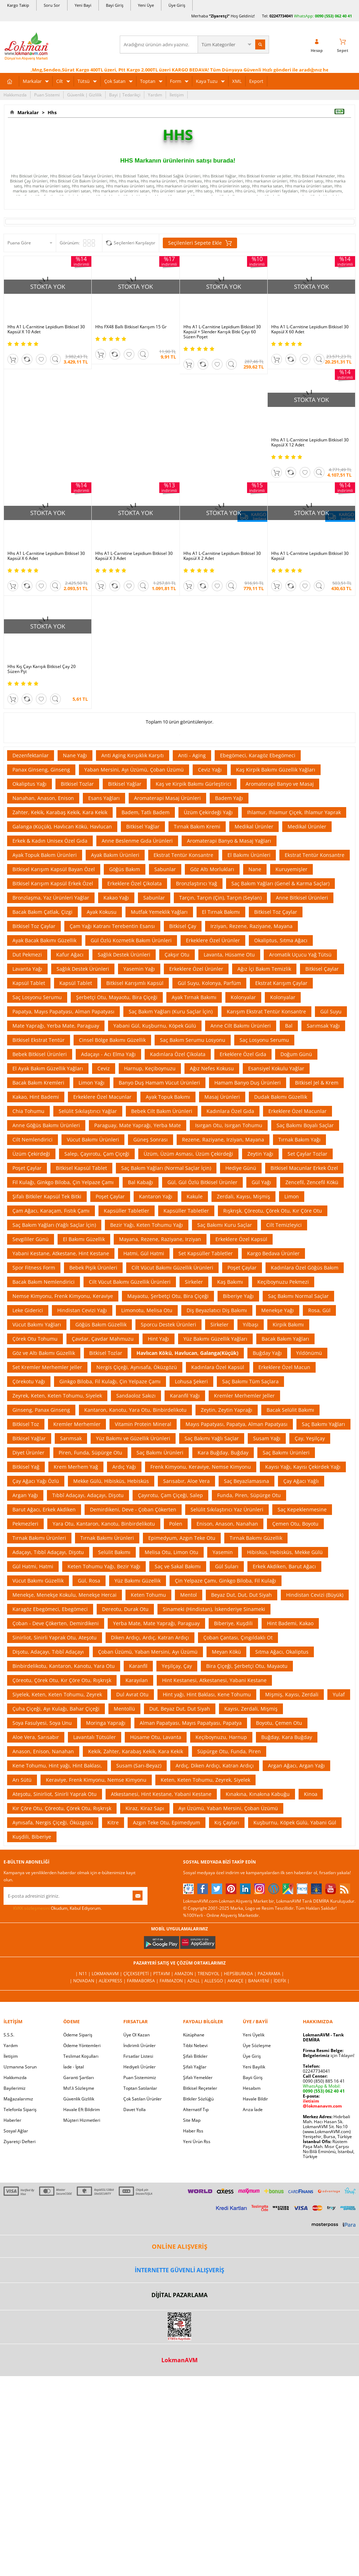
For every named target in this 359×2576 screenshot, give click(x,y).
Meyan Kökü (226, 1651)
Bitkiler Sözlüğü (198, 2099)
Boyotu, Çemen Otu (279, 1722)
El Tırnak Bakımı (221, 911)
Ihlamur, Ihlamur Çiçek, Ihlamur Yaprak (294, 812)
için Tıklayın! (328, 2055)
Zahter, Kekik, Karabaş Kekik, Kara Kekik (59, 812)
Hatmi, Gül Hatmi (143, 1253)
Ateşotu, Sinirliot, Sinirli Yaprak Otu (54, 1794)
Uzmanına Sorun (20, 2067)
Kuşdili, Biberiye (31, 1836)
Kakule (195, 1196)
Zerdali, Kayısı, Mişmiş (243, 1196)
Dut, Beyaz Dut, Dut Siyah (179, 1708)
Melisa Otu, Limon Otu (171, 1552)
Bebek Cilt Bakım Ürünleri (161, 1111)
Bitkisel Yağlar (124, 783)
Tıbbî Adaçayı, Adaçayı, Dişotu (88, 1495)
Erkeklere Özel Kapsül (241, 1239)
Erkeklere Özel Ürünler (213, 940)
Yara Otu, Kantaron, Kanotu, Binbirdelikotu (104, 1523)
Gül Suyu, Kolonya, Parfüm (209, 983)
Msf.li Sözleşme (78, 2088)
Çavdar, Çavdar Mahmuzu (103, 1338)
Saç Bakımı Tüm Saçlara (250, 1381)
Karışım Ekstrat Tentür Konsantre (266, 1011)
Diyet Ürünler (28, 1452)
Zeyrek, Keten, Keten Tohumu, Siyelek (57, 1395)
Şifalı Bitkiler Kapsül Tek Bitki (46, 1196)
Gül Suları (227, 1566)
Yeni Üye (146, 5)
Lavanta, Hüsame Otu (229, 954)
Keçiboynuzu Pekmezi (283, 1281)
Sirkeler (194, 1281)
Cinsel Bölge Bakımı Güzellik (112, 1040)
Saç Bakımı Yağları (323, 1424)
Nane (254, 869)
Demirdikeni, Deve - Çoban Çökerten (133, 1509)
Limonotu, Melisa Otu (146, 1310)
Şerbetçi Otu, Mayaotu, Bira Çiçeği (116, 997)
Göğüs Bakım (124, 869)
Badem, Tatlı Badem (146, 812)
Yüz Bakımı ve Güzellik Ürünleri (133, 1438)
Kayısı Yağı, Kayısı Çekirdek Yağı (303, 1466)
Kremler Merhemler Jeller (244, 1395)
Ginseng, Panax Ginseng (41, 1409)
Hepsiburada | (241, 1974)
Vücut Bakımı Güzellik (38, 1580)
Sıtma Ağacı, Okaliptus (282, 1651)
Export (256, 81)
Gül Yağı (261, 1182)
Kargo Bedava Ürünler (273, 1253)
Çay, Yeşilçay (310, 1438)
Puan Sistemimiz (139, 2077)
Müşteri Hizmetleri (81, 2120)
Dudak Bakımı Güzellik (280, 1096)
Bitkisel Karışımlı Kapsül (135, 983)
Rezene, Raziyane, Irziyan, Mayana (223, 1139)
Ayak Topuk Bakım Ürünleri (44, 855)
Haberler (12, 2120)
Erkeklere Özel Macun (284, 1367)
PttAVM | (164, 1974)
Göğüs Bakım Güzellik (101, 1324)
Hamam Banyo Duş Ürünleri (247, 1082)
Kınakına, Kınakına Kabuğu (258, 1794)
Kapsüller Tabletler (126, 1210)
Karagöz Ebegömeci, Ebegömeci (50, 1609)
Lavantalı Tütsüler (94, 1737)
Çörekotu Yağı (28, 1381)
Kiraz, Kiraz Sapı (144, 1808)
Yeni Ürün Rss (196, 2141)
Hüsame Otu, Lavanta (155, 1737)
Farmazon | (173, 1981)
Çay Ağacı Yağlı (301, 1481)
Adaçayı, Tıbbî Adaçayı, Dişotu (48, 1552)
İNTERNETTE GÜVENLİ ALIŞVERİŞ (179, 2270)
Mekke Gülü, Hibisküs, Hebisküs (111, 1481)
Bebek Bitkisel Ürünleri (39, 1054)
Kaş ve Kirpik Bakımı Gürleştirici (193, 783)
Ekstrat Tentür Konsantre (183, 855)
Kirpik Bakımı (288, 1324)
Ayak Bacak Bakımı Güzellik (44, 940)
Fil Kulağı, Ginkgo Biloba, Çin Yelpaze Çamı (63, 1182)
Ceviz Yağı (210, 769)
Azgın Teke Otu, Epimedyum (166, 1822)
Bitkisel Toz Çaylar (275, 911)
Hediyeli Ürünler (139, 2067)
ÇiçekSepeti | (138, 1974)
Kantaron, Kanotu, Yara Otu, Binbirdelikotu (135, 1409)
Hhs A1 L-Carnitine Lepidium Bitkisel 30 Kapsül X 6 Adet (46, 556)
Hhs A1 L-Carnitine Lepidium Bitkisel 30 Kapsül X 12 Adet (310, 442)
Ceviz (103, 1068)
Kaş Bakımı (230, 1281)
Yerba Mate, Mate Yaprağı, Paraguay (156, 1623)
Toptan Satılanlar (140, 2088)
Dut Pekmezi (27, 954)
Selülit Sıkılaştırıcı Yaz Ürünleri (227, 1509)
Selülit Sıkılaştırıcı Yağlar (88, 1111)
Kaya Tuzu (207, 81)
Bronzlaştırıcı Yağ (196, 883)
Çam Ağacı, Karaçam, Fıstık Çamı (51, 1210)
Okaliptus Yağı (29, 783)
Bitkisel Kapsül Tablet (81, 1168)
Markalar (32, 81)
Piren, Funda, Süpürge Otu (90, 1452)
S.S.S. (9, 2035)
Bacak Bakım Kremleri (38, 1082)
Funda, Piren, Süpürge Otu (249, 1495)
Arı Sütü (22, 1779)
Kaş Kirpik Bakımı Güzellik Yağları (275, 769)
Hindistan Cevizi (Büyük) (314, 1594)
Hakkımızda (15, 95)
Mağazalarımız (18, 2099)
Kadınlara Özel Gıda (230, 1111)
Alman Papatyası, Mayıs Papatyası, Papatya (191, 1722)
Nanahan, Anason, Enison (43, 798)
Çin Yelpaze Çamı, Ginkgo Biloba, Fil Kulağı (225, 1580)
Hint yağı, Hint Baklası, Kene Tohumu (207, 1694)
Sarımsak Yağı (323, 1025)
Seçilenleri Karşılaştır (134, 243)
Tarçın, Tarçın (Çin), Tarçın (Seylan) (220, 897)
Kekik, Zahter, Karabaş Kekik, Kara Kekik (135, 1751)
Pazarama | (271, 1974)
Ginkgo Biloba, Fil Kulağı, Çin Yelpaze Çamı (110, 1381)
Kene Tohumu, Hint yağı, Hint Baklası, (57, 1765)
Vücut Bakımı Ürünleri (93, 1139)
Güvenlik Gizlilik (78, 2099)
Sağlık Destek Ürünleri (124, 954)
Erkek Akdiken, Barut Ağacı (284, 1566)
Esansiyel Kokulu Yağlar (276, 1068)
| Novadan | (84, 1981)
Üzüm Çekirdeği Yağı (208, 812)
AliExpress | (113, 1981)
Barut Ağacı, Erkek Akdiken (44, 1509)
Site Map (191, 2120)
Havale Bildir (255, 2099)
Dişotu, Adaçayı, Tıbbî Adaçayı (48, 1651)
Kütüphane (193, 2035)
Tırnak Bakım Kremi (197, 826)
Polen (175, 1523)
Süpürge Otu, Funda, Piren (229, 1751)
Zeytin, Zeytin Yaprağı (226, 1409)
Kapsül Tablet (28, 983)
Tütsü (83, 81)
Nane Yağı (75, 755)
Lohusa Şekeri (191, 1381)
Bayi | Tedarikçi (124, 95)
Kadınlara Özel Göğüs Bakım (304, 1267)
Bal (289, 1025)
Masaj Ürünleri (222, 1096)
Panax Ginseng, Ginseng (41, 769)
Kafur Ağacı (70, 954)
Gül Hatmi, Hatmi (32, 1566)
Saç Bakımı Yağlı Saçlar (211, 1438)
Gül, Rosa (89, 1580)
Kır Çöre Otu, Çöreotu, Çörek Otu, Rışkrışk (61, 1808)
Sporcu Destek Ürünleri (168, 1324)
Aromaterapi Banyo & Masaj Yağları (229, 840)
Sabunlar (165, 869)
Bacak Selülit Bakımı (290, 1409)
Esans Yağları (104, 798)
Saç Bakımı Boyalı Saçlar (305, 1125)
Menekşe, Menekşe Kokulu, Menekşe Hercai (64, 1594)
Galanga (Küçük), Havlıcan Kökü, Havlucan (62, 826)
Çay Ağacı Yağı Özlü (35, 1481)
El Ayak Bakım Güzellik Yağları (47, 1068)
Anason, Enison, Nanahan (43, 1751)
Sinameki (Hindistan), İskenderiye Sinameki (214, 1609)
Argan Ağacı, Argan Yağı (296, 1765)
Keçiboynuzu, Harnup (221, 1737)
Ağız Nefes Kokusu (212, 1068)
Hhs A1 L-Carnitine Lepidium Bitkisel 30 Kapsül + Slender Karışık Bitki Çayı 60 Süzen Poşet (222, 331)
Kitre (113, 1822)
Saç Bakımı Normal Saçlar (298, 1296)
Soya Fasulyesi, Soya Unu (42, 1722)
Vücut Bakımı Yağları (36, 1324)
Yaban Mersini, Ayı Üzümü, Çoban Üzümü (134, 769)
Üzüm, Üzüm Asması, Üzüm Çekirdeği (188, 1153)
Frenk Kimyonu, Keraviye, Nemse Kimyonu (200, 1466)
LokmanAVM (179, 2360)
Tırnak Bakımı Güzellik (256, 1538)
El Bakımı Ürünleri (248, 855)
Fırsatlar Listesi (138, 2056)
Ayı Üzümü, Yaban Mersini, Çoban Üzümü (228, 1808)
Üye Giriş (176, 5)
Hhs (51, 112)
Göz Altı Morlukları (212, 869)
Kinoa (310, 1794)
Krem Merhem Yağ (76, 1466)
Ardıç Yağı (124, 1466)
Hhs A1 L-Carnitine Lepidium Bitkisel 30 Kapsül (310, 556)
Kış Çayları (226, 1822)
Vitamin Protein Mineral (143, 1424)
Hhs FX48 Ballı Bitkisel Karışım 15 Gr (131, 326)
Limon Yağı (92, 1082)
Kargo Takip (18, 5)
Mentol (188, 1594)
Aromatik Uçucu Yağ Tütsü (300, 954)
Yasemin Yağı (139, 968)
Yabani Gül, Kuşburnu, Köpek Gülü (154, 1025)
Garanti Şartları (78, 2077)
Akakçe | (237, 1981)
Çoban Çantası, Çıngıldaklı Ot (238, 1637)
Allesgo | (215, 1981)
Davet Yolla (134, 2109)
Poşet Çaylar (27, 1168)
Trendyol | (211, 1974)
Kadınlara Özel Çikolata (177, 1054)
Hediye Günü (240, 1168)
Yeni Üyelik (253, 2035)
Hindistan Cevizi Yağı (82, 1310)
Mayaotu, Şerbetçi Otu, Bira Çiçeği (168, 1296)
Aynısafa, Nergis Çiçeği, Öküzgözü (52, 1822)
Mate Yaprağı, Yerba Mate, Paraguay (55, 1025)
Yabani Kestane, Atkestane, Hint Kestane (60, 1253)
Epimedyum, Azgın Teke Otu (181, 1538)
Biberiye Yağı (238, 1296)
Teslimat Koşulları (80, 2056)
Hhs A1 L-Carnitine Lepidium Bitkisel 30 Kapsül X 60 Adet (310, 329)
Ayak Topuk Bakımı (168, 1096)
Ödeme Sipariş (77, 2035)
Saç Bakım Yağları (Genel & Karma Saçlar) (280, 883)
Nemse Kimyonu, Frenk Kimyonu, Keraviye (62, 1296)
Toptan (147, 81)
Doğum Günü (296, 1054)
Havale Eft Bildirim (81, 2109)
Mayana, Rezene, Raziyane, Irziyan (160, 1239)
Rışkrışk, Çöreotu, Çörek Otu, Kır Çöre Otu (272, 1210)
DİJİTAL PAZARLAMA (179, 2295)
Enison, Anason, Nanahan (227, 1523)
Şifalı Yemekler (198, 2077)
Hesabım (252, 2088)
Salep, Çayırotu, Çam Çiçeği (96, 1153)
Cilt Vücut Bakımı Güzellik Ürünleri (172, 1267)
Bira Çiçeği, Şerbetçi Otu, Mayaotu (247, 1666)
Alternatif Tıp (196, 2109)
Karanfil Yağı (185, 1395)
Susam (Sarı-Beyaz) (138, 1765)
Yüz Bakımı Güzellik (137, 1580)
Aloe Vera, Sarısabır (35, 1737)
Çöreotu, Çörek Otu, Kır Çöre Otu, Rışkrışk (61, 1680)
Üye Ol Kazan (136, 2035)
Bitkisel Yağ (25, 1466)
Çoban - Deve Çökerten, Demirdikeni (55, 1623)
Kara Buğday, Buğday (223, 1452)
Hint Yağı (158, 1338)
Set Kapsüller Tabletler (205, 1253)
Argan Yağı (25, 1495)
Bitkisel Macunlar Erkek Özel (304, 1168)
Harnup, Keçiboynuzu (150, 1068)
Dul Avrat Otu (132, 1694)
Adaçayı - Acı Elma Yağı (108, 1054)
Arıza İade (253, 2109)
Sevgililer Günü (30, 1239)
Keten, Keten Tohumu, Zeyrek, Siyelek (205, 1779)
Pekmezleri (25, 1523)
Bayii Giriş (253, 2077)
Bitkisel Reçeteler (200, 2088)
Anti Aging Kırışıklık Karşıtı (132, 755)
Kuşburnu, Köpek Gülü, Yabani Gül (294, 1822)
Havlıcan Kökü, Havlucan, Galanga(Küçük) (187, 1353)
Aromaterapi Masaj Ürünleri (167, 798)
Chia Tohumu (28, 1111)
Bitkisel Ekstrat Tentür (38, 1040)
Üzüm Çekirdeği (31, 1153)
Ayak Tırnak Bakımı (194, 997)
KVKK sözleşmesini (31, 1908)
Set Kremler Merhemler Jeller (47, 1367)
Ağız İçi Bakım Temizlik (264, 968)
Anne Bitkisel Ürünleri (302, 897)
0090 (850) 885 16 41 (324, 2081)
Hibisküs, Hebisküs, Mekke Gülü (285, 1552)
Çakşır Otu (177, 954)
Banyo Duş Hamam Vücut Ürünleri (159, 1082)
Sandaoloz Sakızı (136, 1395)
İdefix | (282, 1981)
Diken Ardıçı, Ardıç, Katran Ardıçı (150, 1637)
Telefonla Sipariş (20, 2109)
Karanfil (138, 1666)
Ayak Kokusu (102, 911)
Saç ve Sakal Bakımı (178, 1566)
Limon (291, 1196)
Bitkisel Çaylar (322, 968)
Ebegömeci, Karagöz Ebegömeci (257, 755)
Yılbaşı (250, 1324)
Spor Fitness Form (33, 1267)
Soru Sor (52, 5)
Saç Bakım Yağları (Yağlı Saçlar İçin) (54, 1224)
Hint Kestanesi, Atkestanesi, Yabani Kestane (214, 1680)
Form (175, 81)
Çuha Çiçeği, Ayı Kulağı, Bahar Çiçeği (56, 1708)
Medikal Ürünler (254, 826)
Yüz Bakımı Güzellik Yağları (215, 1338)
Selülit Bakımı (114, 1552)
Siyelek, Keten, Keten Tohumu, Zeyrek (57, 1694)
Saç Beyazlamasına (246, 1481)
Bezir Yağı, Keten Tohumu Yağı (146, 1224)
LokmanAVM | (107, 1974)
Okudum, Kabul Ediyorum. (53, 1908)
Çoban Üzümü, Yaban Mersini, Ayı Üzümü (148, 1651)
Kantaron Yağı (155, 1196)
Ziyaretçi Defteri (20, 2141)
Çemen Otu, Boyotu (295, 1523)
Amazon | (186, 1974)
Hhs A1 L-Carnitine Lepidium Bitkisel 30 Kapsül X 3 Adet (134, 556)
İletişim (177, 95)
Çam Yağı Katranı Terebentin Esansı (112, 926)
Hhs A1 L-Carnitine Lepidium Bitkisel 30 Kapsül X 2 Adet (222, 556)
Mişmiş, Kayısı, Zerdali (291, 1694)
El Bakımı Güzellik (84, 1239)
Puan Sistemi (47, 95)
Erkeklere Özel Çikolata (134, 883)
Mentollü (124, 1708)
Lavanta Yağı (27, 968)
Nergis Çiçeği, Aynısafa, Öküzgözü (136, 1367)
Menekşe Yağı (277, 1310)
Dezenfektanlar (30, 755)
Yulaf (339, 1694)
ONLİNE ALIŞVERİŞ (179, 2246)
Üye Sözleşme (257, 2045)
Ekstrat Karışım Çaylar (281, 983)
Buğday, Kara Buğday (286, 1737)
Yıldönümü (309, 1353)
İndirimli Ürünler (139, 2045)
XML (237, 81)
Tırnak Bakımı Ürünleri (39, 1538)
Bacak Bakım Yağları (285, 1338)
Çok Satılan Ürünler (142, 2099)
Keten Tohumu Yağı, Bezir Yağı (104, 1566)
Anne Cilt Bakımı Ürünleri (240, 1025)
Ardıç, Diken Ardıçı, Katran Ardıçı (215, 1765)
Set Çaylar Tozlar (307, 1153)
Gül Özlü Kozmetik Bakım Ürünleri (131, 940)
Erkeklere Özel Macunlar (102, 1096)
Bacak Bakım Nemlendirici (43, 1281)
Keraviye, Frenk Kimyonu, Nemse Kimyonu (96, 1779)
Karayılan (136, 1680)
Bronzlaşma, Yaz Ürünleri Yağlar (50, 897)
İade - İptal (73, 2067)
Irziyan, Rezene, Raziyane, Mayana (251, 926)
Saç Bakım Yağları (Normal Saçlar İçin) (166, 1168)
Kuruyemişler (291, 869)
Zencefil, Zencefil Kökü (311, 1182)
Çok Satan (114, 81)
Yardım (155, 95)
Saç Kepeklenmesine (302, 1509)
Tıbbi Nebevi (195, 2045)
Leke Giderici (27, 1310)
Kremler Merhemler (77, 1424)
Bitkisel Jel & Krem (316, 1082)
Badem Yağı (229, 798)
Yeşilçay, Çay (177, 1666)
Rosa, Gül (319, 1310)
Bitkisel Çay (182, 926)
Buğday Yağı (267, 1353)
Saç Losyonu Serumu (37, 997)
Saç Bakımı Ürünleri (159, 1452)
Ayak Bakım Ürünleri (115, 855)
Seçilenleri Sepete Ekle (200, 243)
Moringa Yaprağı (105, 1722)
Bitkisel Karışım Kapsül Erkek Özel (52, 883)
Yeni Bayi (83, 5)
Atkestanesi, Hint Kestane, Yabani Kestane (161, 1794)
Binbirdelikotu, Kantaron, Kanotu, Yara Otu (63, 1666)
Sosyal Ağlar (16, 2131)
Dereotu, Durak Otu (125, 1609)
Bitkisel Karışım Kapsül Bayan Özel (53, 869)
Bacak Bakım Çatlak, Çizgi (42, 911)
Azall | (195, 1981)
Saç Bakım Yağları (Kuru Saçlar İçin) (171, 1011)
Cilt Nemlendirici (32, 1139)
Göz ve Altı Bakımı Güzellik (43, 1353)
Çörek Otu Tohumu (35, 1338)
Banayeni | (261, 1981)
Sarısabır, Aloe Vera (186, 1481)
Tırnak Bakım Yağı (299, 1139)
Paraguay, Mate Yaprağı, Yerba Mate (137, 1125)
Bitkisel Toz (25, 1424)
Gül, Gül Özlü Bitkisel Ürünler (202, 1182)
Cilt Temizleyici (284, 1224)
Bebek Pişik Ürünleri (93, 1267)
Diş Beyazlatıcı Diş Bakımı (217, 1310)
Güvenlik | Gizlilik (84, 95)
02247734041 (281, 15)
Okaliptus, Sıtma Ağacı (280, 940)
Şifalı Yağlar (195, 2067)
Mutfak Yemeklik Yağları (159, 911)
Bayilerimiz (15, 2088)
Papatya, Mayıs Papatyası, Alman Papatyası (63, 1011)
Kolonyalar (243, 997)
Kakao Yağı (116, 897)
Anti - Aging (192, 755)
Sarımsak (71, 1438)
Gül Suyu (331, 1011)
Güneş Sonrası (150, 1139)
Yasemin (223, 1552)
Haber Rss (193, 2131)
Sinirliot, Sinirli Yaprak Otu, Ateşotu (54, 1637)
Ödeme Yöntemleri (82, 2045)
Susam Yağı (266, 1438)
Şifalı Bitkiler (195, 2056)
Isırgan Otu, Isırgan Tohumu (228, 1125)
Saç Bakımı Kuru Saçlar (224, 1224)
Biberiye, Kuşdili (233, 1623)
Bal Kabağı (140, 1182)
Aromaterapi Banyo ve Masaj (280, 783)
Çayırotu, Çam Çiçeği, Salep (170, 1495)
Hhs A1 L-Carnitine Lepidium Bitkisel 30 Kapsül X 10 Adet (46, 329)
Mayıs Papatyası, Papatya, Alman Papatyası (237, 1424)
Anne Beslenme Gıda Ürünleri (137, 840)
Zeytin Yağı (260, 1153)
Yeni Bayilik (254, 2067)
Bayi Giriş (114, 5)
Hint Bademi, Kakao (290, 1623)
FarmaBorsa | (143, 1981)
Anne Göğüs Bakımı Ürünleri (46, 1125)
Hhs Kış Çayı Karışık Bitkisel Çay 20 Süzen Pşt (41, 669)
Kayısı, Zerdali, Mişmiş (251, 1708)
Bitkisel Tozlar (77, 783)
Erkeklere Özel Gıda (243, 1054)
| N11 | (83, 1974)
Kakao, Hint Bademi (35, 1096)
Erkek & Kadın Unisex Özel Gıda (49, 840)
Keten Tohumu (148, 1594)
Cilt (59, 81)
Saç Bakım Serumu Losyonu (192, 1040)
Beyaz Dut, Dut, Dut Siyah (241, 1594)
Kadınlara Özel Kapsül (217, 1367)
